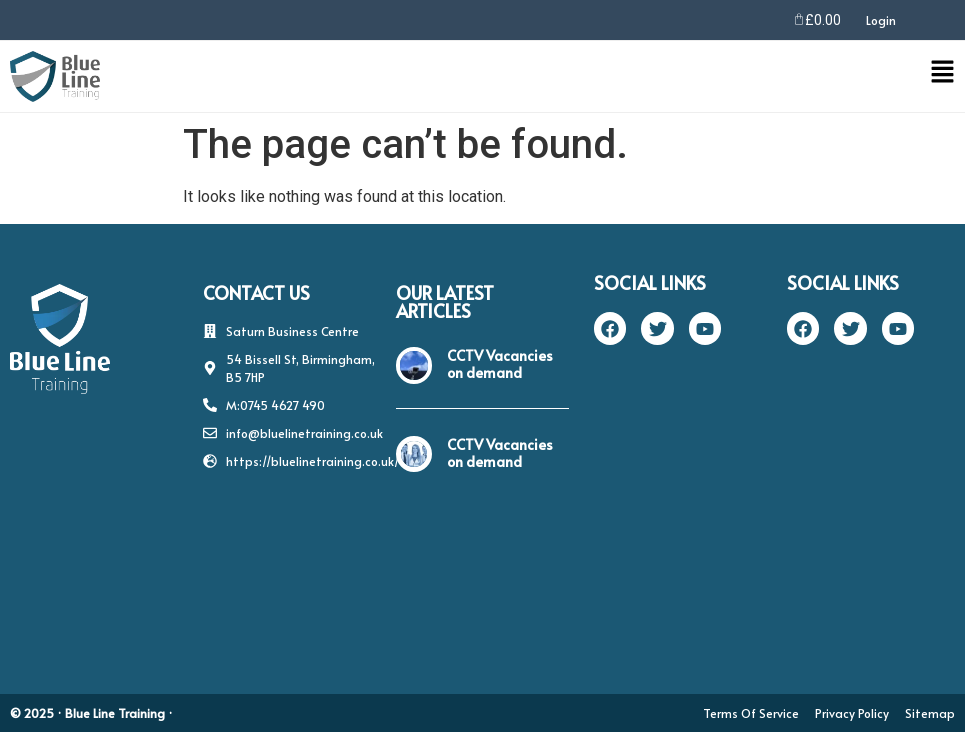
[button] (545, 76)
